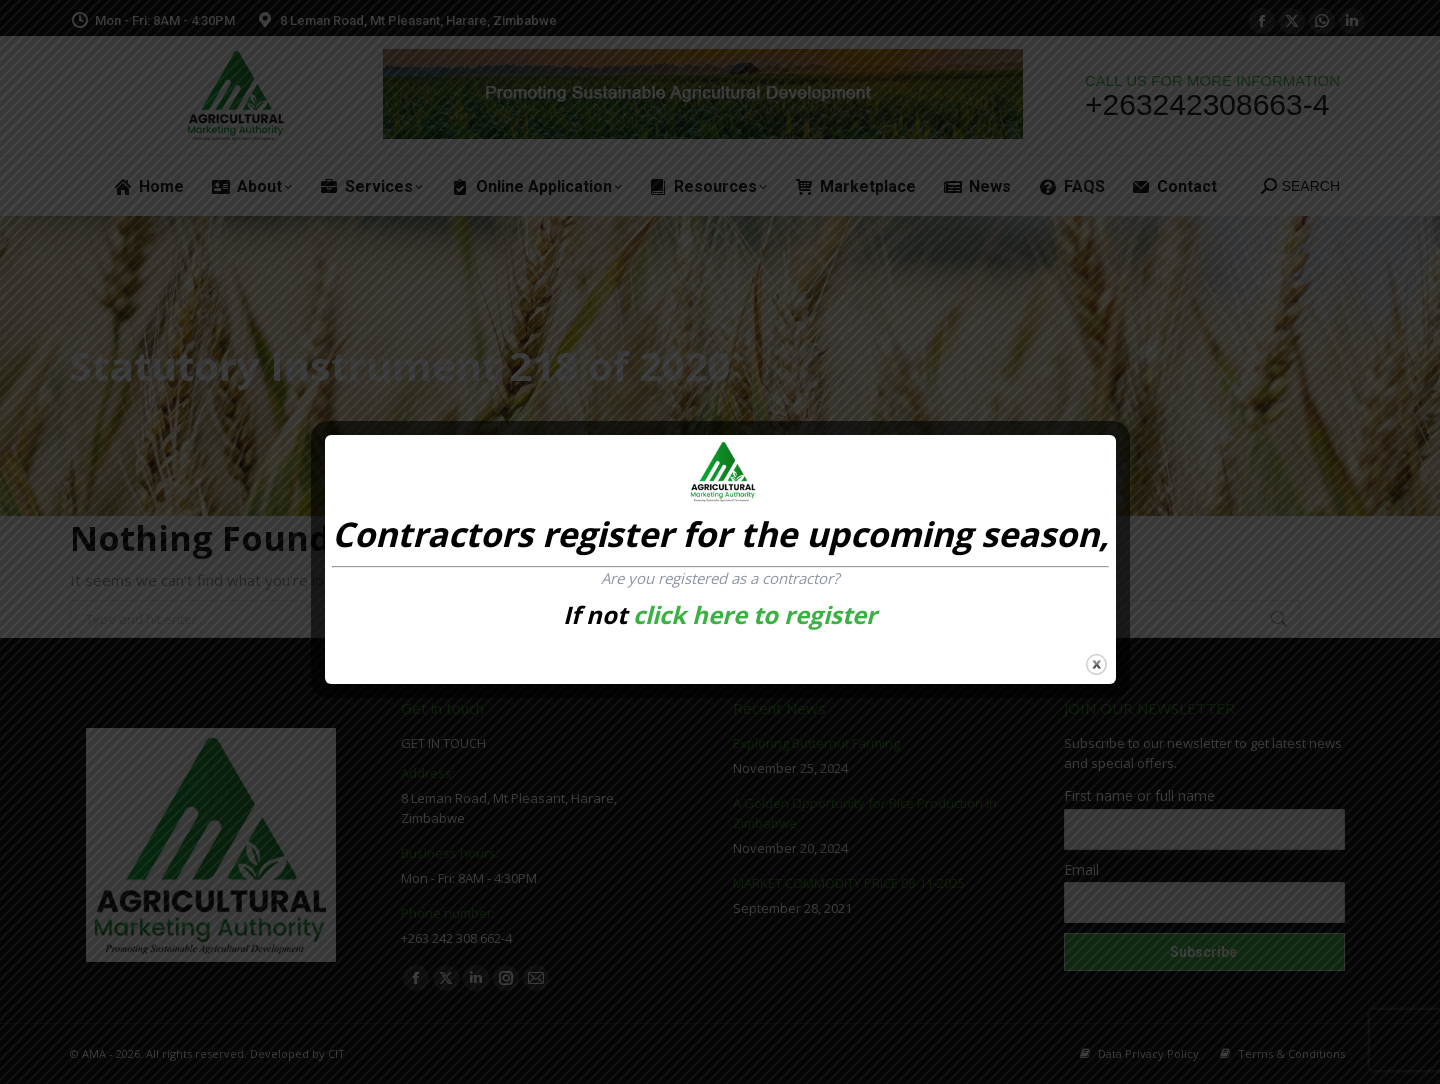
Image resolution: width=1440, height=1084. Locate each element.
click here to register (755, 614)
